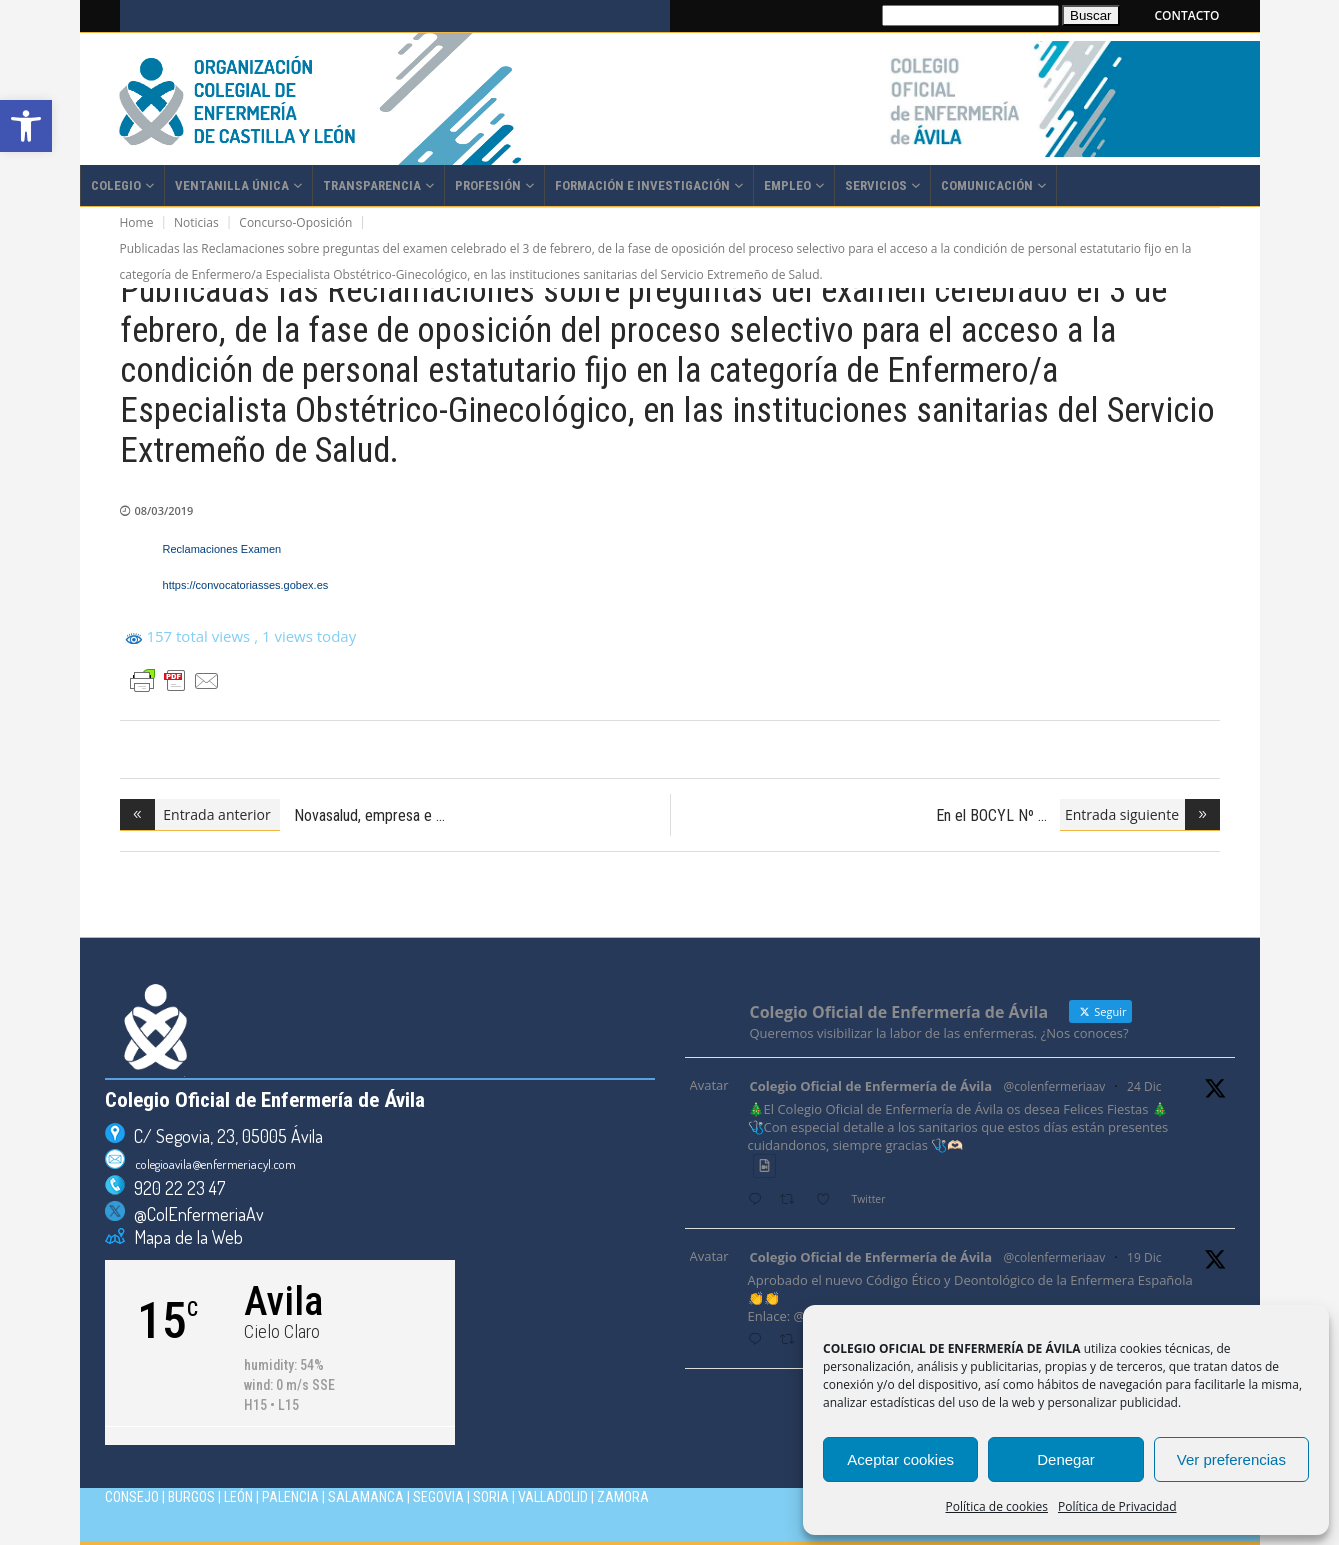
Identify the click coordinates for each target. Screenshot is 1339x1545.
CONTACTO (1187, 15)
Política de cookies (997, 1506)
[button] (26, 126)
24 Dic (1144, 1086)
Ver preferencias (1231, 1459)
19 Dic (1144, 1257)
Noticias (196, 222)
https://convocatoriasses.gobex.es (246, 585)
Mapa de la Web (184, 1237)
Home (137, 222)
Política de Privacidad (1117, 1506)
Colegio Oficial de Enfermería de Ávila (871, 1086)
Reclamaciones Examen (224, 549)
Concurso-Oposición (295, 222)
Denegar (1066, 1459)
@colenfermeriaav (1055, 1086)
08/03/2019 (164, 510)
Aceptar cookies (900, 1459)
